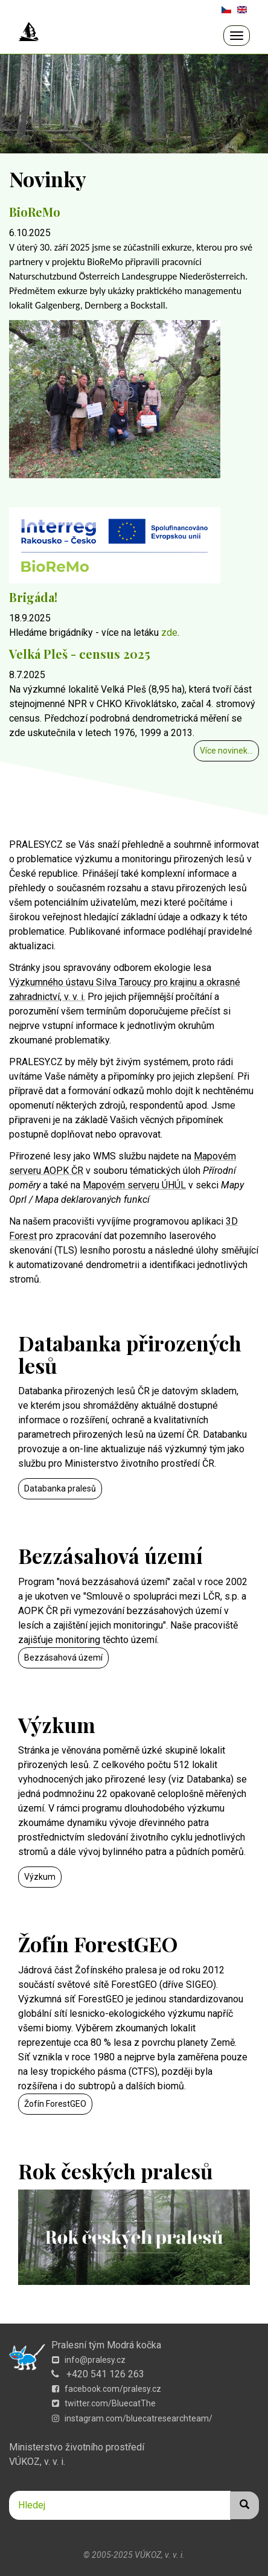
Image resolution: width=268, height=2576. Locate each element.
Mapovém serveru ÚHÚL (134, 1185)
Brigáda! (33, 597)
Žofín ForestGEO (55, 2104)
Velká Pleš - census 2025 (79, 654)
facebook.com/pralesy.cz (106, 2389)
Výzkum (40, 1877)
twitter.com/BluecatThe (104, 2403)
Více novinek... (226, 750)
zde (169, 632)
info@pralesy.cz (89, 2360)
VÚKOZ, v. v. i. (37, 2461)
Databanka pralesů (60, 1488)
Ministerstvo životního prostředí (76, 2447)
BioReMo (34, 211)
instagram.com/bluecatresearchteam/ (132, 2418)
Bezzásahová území (63, 1657)
